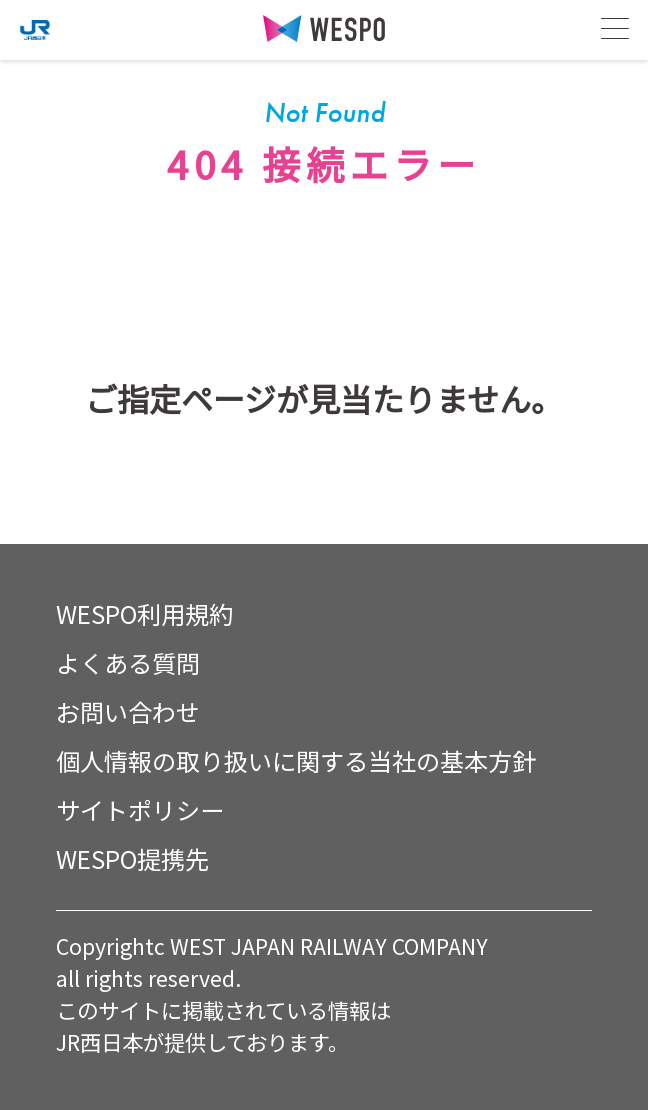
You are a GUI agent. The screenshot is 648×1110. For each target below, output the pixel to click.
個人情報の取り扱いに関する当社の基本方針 (296, 760)
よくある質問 (128, 662)
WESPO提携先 (132, 858)
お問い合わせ (128, 711)
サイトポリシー (140, 809)
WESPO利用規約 (144, 613)
